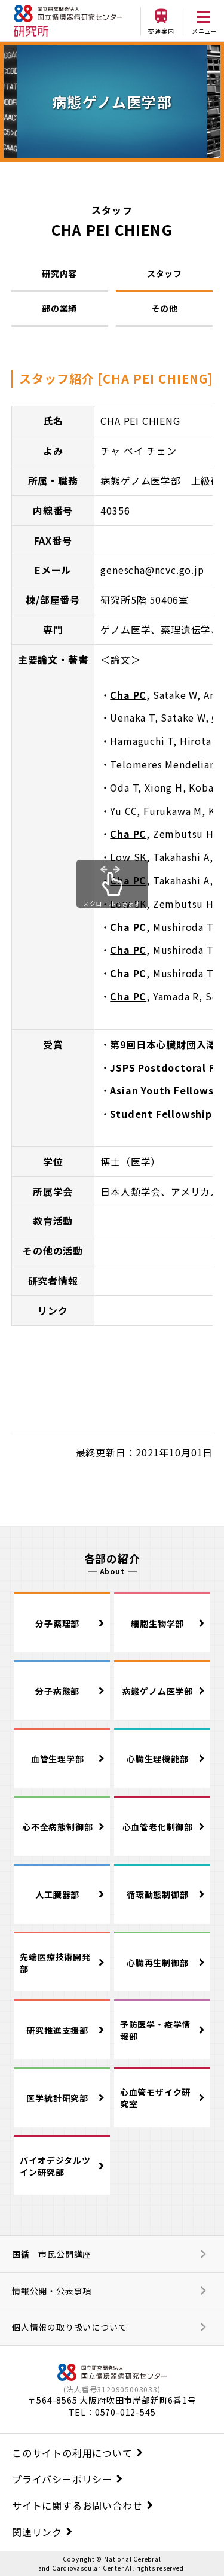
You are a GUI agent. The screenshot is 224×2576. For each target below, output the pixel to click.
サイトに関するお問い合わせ (77, 2505)
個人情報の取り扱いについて (69, 2327)
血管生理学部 (57, 1759)
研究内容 (59, 273)
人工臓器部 (57, 1894)
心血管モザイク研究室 (155, 2098)
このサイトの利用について (72, 2453)
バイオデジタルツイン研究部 (55, 2166)
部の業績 (59, 308)
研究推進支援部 (57, 2030)
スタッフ (164, 273)
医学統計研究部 (57, 2098)
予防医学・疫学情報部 (155, 2030)
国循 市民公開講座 (51, 2254)
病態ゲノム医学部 (157, 1691)
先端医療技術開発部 (55, 1963)
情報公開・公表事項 (51, 2291)
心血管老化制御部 (157, 1827)
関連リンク (37, 2532)
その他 (164, 308)
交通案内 (161, 30)
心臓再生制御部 (158, 1963)
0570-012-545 (125, 2412)
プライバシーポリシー (62, 2479)
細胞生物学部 (157, 1623)
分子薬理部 (57, 1623)
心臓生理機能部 (158, 1759)
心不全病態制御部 (57, 1827)
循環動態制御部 (158, 1894)
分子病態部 (57, 1691)
